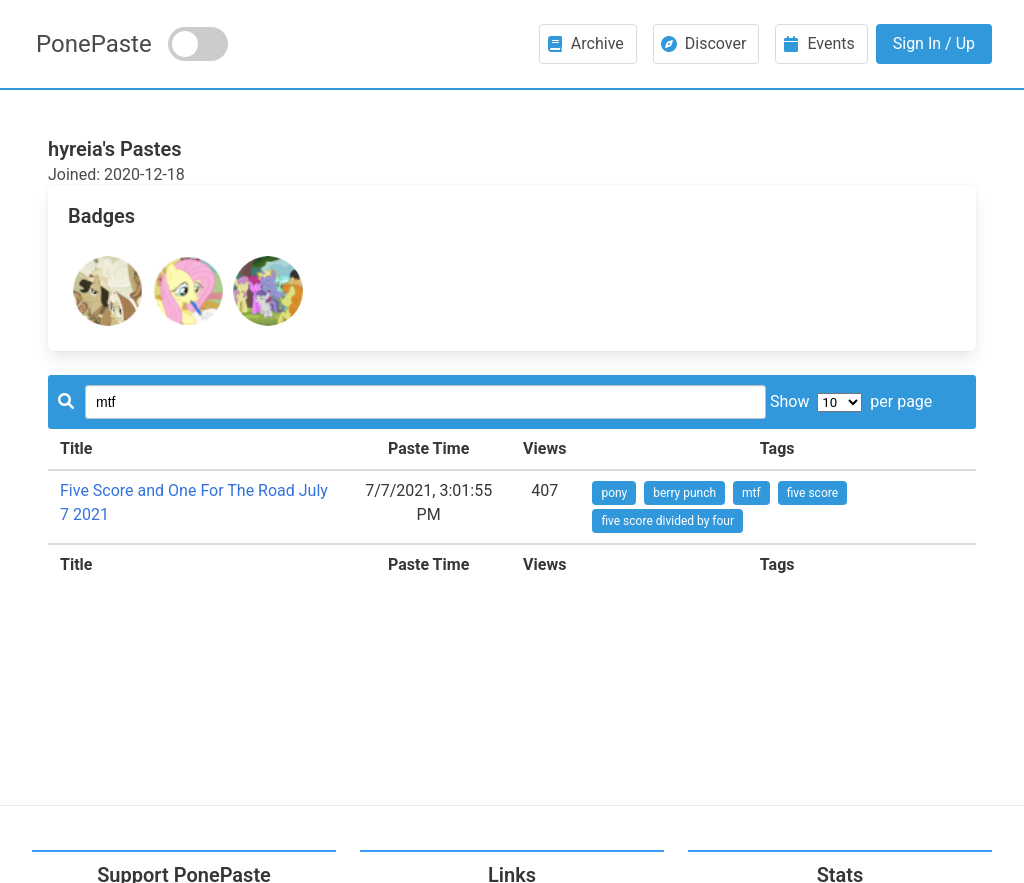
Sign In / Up (934, 43)
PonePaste (94, 44)
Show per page (851, 401)
